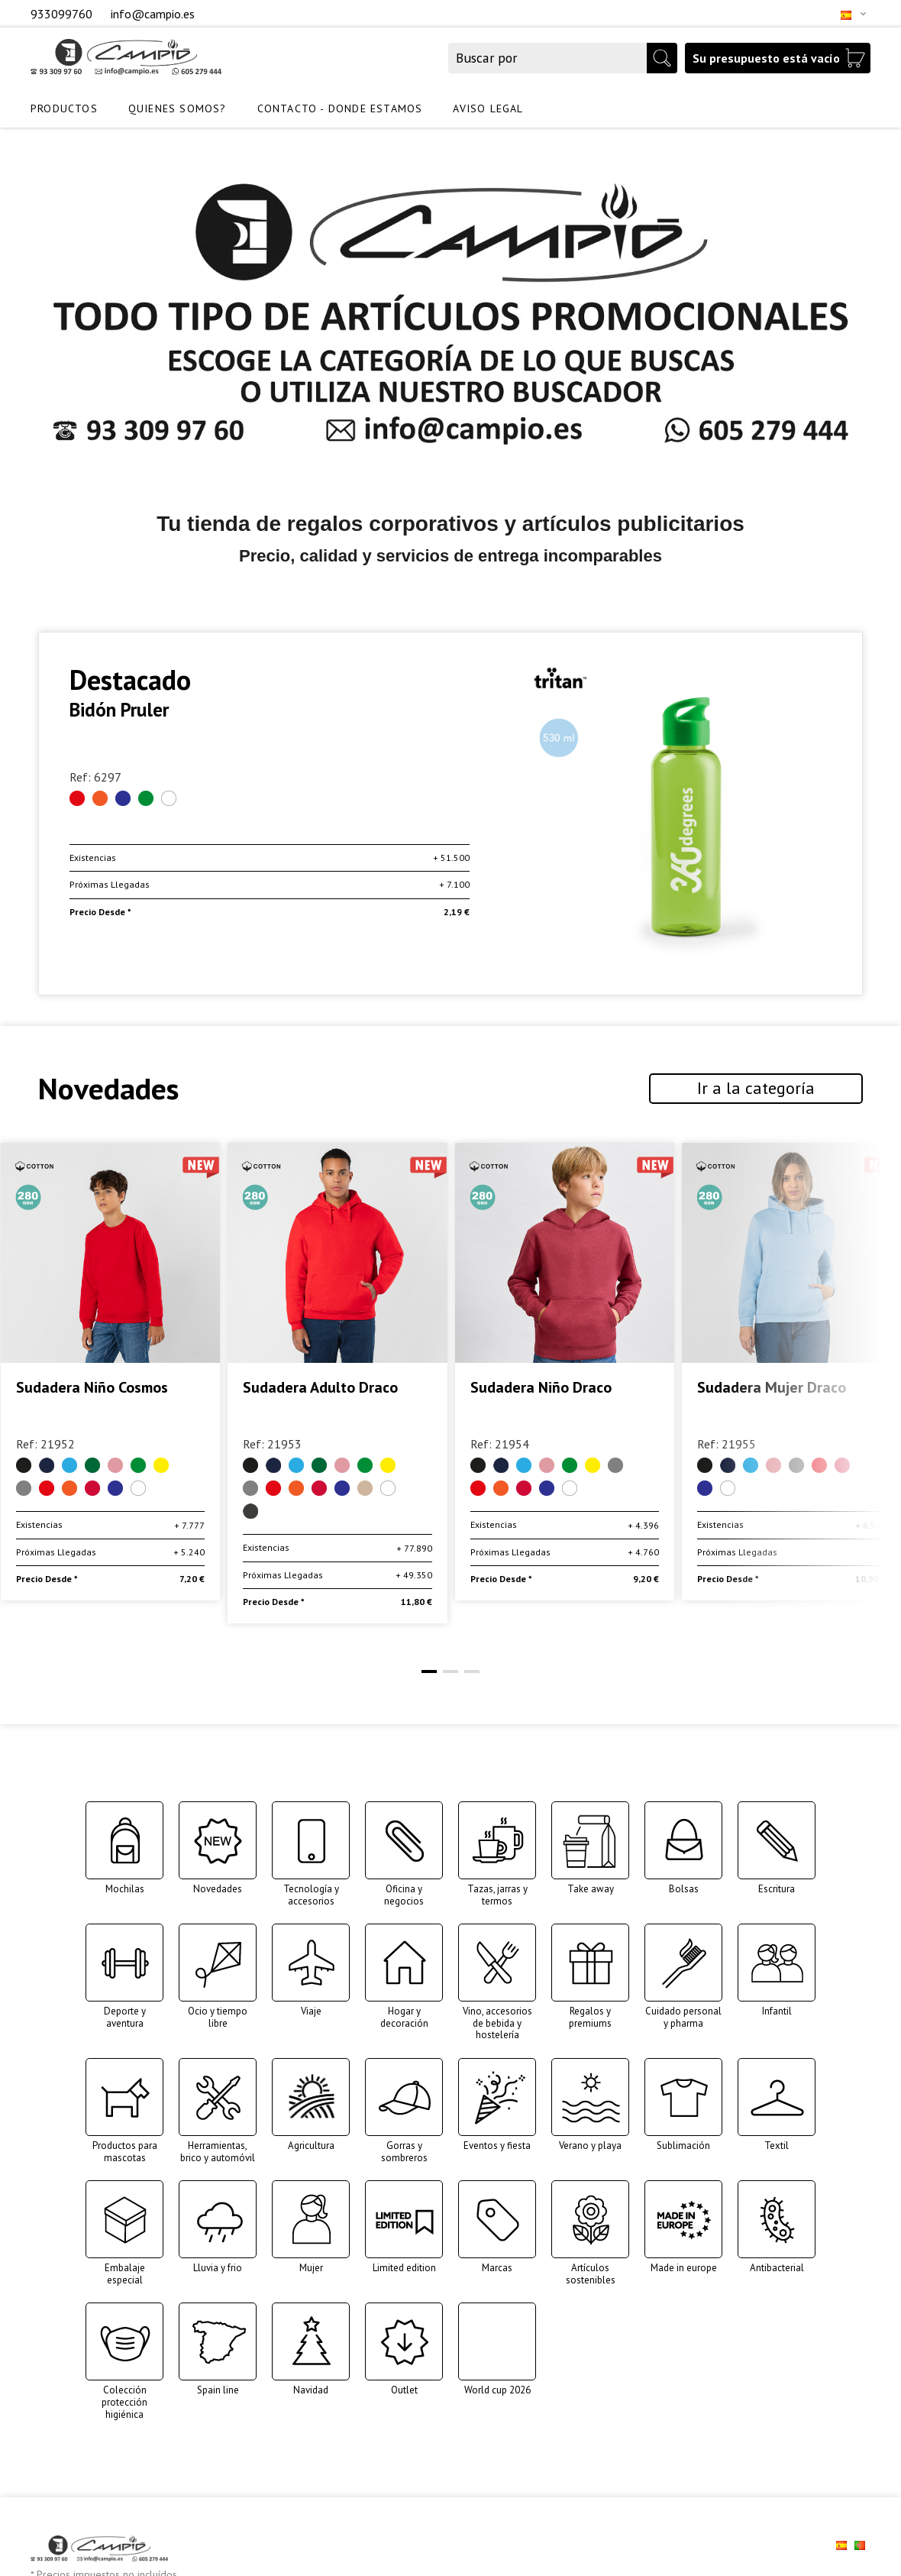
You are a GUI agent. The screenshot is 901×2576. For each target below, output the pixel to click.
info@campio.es (153, 13)
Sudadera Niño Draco (767, 1387)
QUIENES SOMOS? (177, 108)
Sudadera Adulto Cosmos (98, 1387)
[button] (429, 1671)
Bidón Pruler (119, 710)
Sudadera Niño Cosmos (319, 1387)
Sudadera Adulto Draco (547, 1387)
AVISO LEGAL (488, 108)
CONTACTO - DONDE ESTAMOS (340, 108)
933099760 (63, 13)
